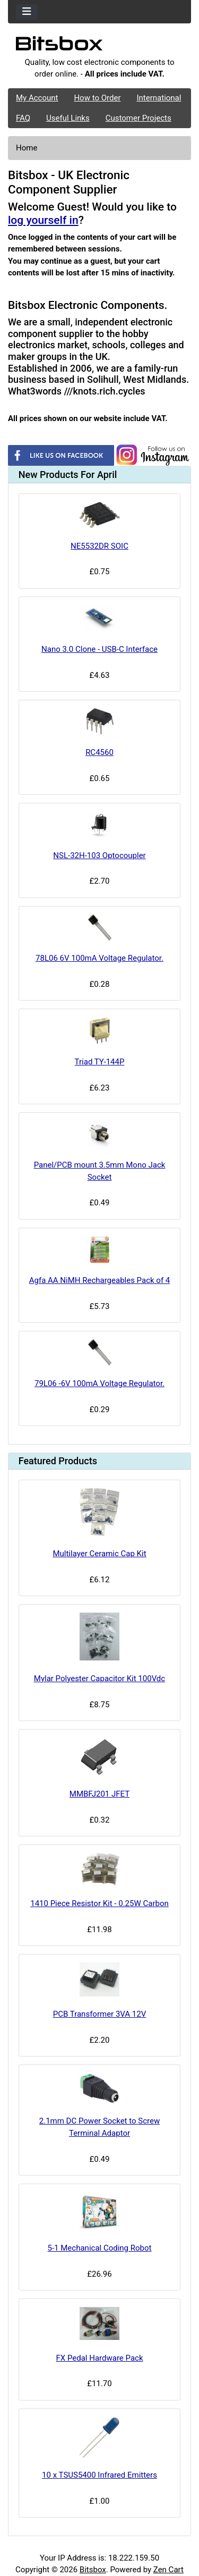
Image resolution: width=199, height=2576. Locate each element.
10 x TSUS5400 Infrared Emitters (99, 2475)
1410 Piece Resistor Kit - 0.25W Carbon (99, 1903)
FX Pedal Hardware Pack (99, 2358)
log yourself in (43, 220)
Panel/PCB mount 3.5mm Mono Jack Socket (100, 1171)
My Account (37, 98)
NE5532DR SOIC (99, 546)
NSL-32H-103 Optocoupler (99, 855)
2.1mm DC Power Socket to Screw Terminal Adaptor (99, 2127)
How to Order (97, 98)
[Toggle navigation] (27, 12)
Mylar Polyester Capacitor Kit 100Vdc (99, 1678)
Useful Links (68, 118)
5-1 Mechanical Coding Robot (100, 2248)
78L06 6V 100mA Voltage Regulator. (99, 958)
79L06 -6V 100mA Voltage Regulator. (99, 1383)
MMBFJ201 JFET (99, 1794)
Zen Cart (168, 2569)
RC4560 (99, 752)
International (158, 98)
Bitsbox (93, 2569)
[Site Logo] (99, 46)
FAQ (23, 118)
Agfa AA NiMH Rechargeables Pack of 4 (99, 1280)
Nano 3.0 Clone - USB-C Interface (99, 649)
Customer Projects (138, 118)
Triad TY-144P (100, 1062)
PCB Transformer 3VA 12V (99, 2014)
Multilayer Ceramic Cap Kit (99, 1553)
